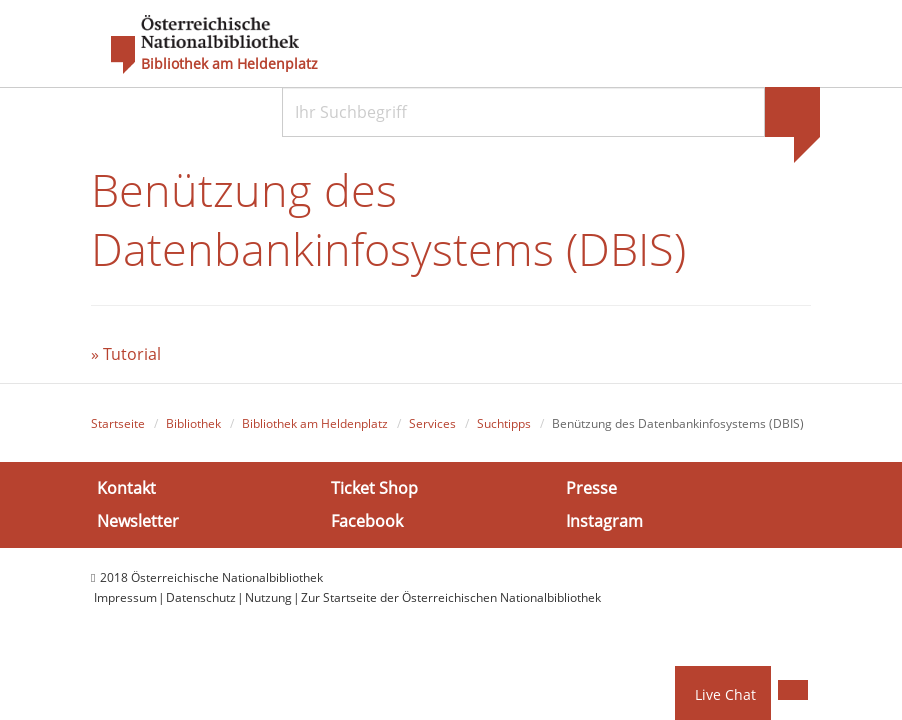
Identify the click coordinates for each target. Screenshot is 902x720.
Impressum (125, 597)
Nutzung (268, 597)
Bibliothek (193, 423)
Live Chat (725, 694)
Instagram (604, 521)
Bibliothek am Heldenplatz (229, 64)
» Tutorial (126, 354)
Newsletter (138, 521)
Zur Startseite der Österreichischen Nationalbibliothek (451, 597)
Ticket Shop (374, 487)
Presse (591, 487)
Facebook (367, 521)
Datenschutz (201, 597)
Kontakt (126, 487)
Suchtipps (504, 423)
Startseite (118, 423)
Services (432, 423)
